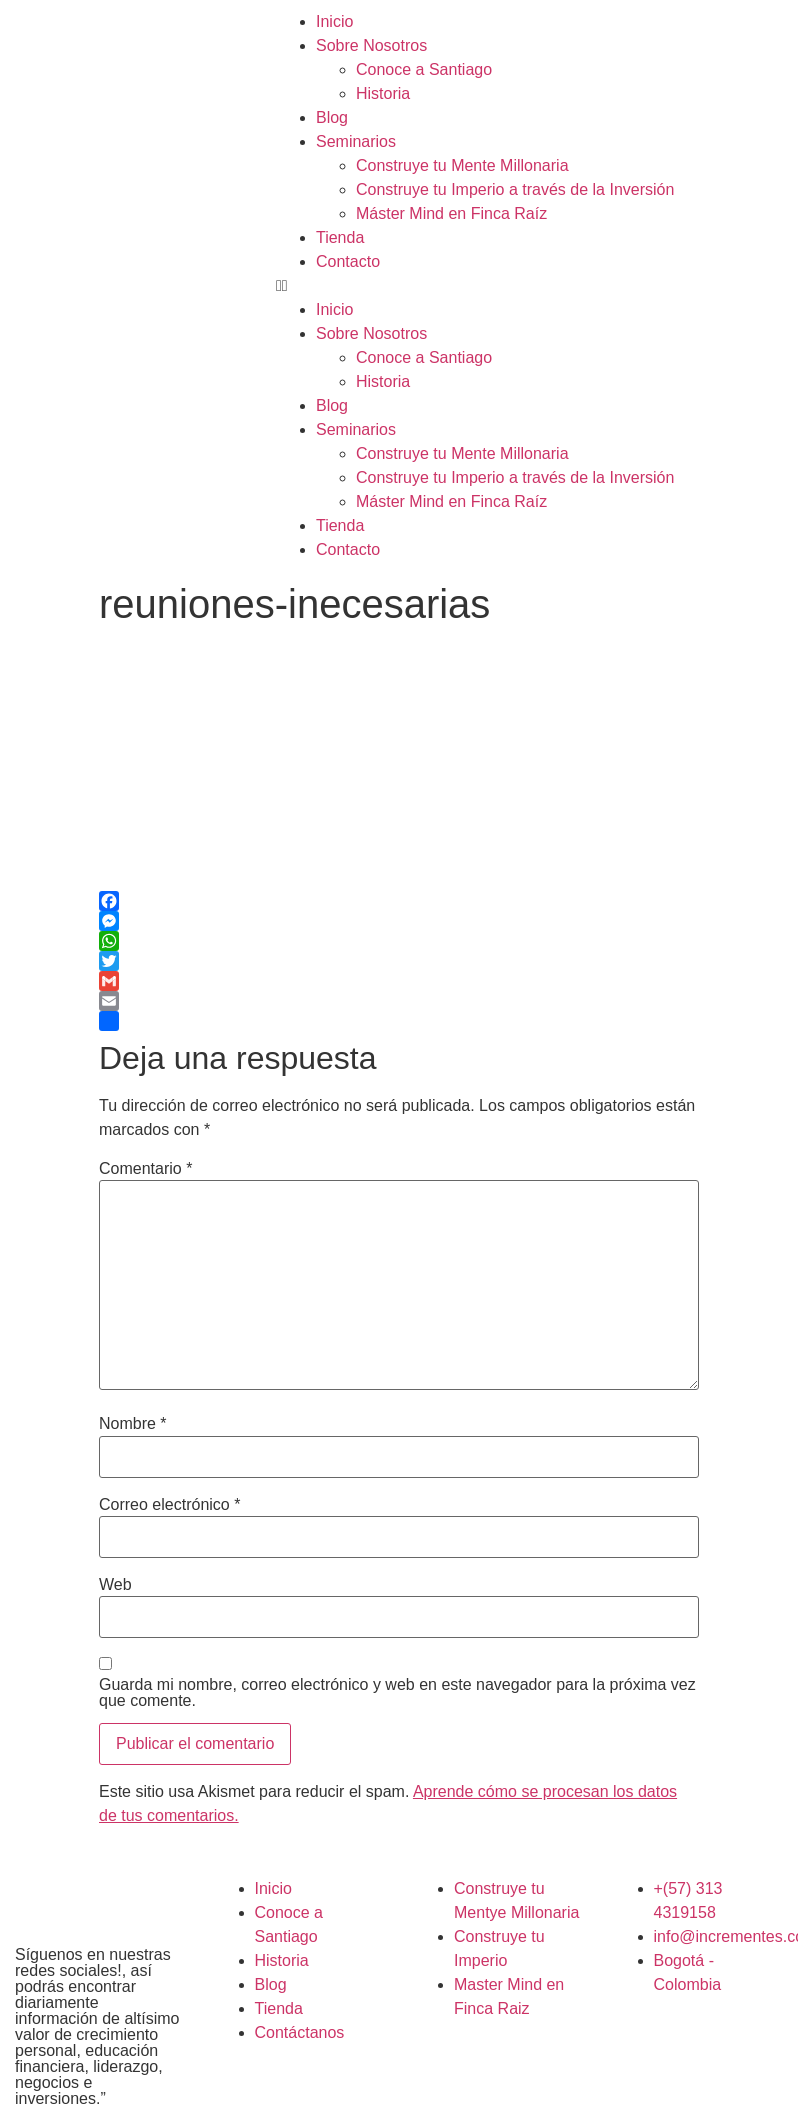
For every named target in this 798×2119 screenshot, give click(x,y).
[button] (532, 286)
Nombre (133, 1424)
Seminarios (356, 141)
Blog (332, 117)
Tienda (340, 237)
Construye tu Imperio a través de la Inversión (515, 189)
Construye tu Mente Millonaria (462, 165)
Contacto (348, 261)
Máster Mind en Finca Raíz (451, 213)
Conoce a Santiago (424, 69)
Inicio (334, 21)
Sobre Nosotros (371, 45)
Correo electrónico (169, 1505)
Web (115, 1585)
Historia (383, 93)
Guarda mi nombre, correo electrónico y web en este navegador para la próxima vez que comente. (397, 1693)
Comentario (145, 1169)
